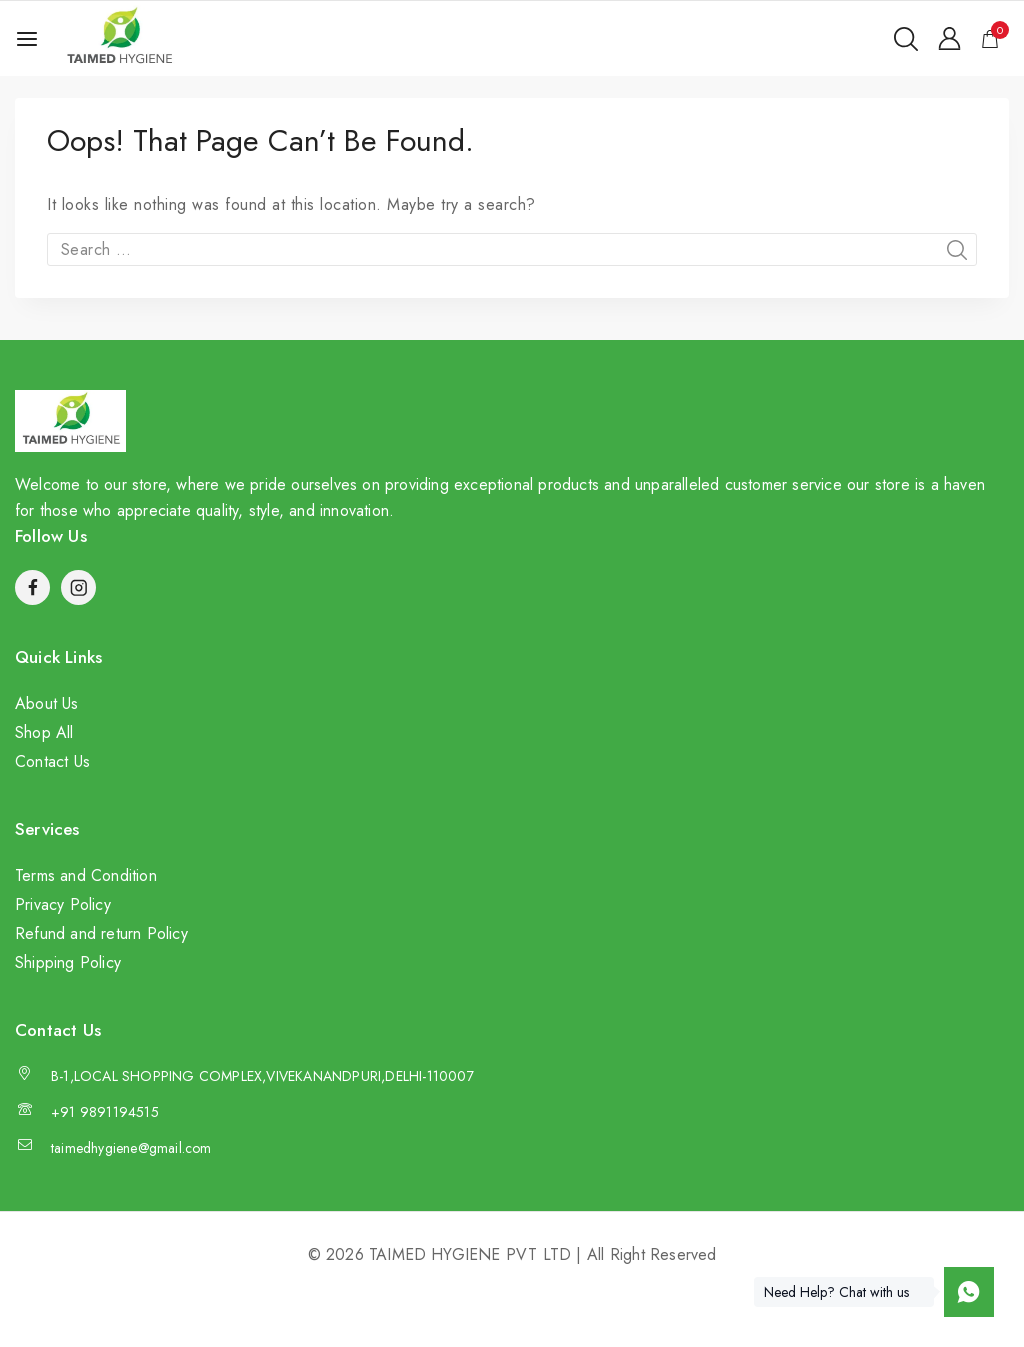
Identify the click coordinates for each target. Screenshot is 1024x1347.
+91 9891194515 (105, 1112)
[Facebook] (32, 587)
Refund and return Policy (101, 933)
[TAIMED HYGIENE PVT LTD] (119, 38)
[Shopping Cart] (995, 39)
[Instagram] (78, 587)
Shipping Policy (68, 962)
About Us (47, 703)
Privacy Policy (63, 904)
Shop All (44, 732)
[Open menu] (27, 39)
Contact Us (52, 761)
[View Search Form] (906, 39)
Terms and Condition (86, 875)
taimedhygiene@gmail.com (131, 1148)
